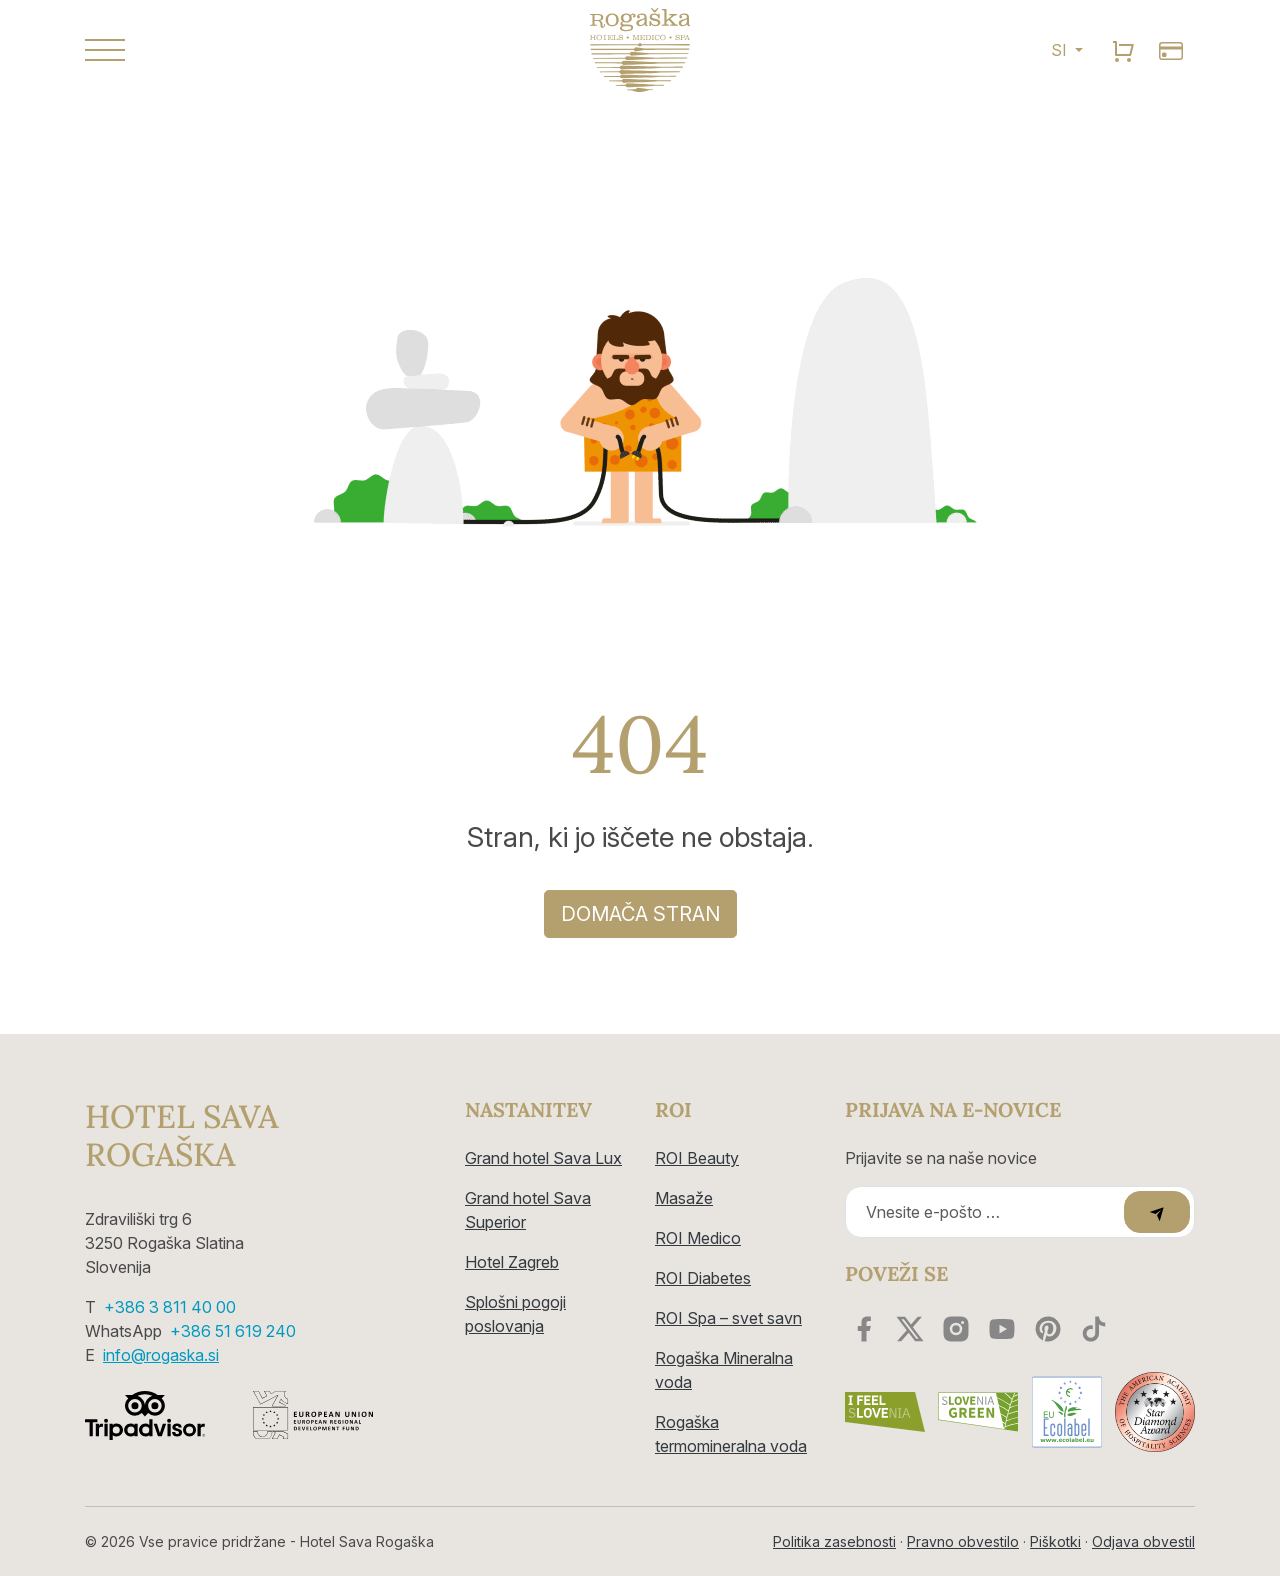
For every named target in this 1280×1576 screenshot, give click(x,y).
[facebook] (864, 1329)
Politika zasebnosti (834, 1541)
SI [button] (1061, 50)
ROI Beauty (697, 1158)
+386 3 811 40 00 (170, 1307)
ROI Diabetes (703, 1278)
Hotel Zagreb (512, 1262)
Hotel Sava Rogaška (181, 1136)
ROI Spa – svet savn (728, 1318)
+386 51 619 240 (233, 1331)
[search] (1123, 50)
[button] (260, 50)
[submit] (1157, 1212)
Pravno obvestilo (963, 1541)
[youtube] (1002, 1329)
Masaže (684, 1198)
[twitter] (910, 1329)
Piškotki (1055, 1541)
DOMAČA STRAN (640, 914)
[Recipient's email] (987, 1212)
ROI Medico (698, 1238)
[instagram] (956, 1329)
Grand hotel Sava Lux (543, 1158)
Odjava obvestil (1143, 1541)
